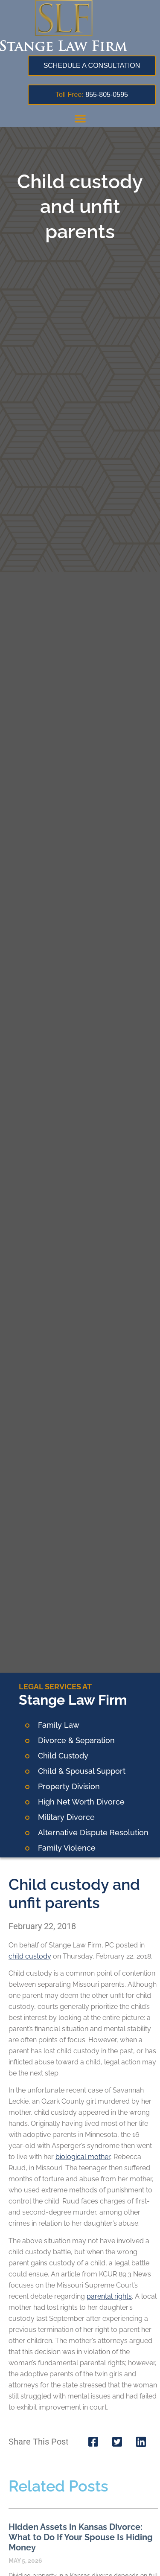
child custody (30, 1956)
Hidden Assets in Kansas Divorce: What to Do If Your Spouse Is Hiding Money (81, 2537)
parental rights (109, 2296)
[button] (80, 118)
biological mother (82, 2157)
